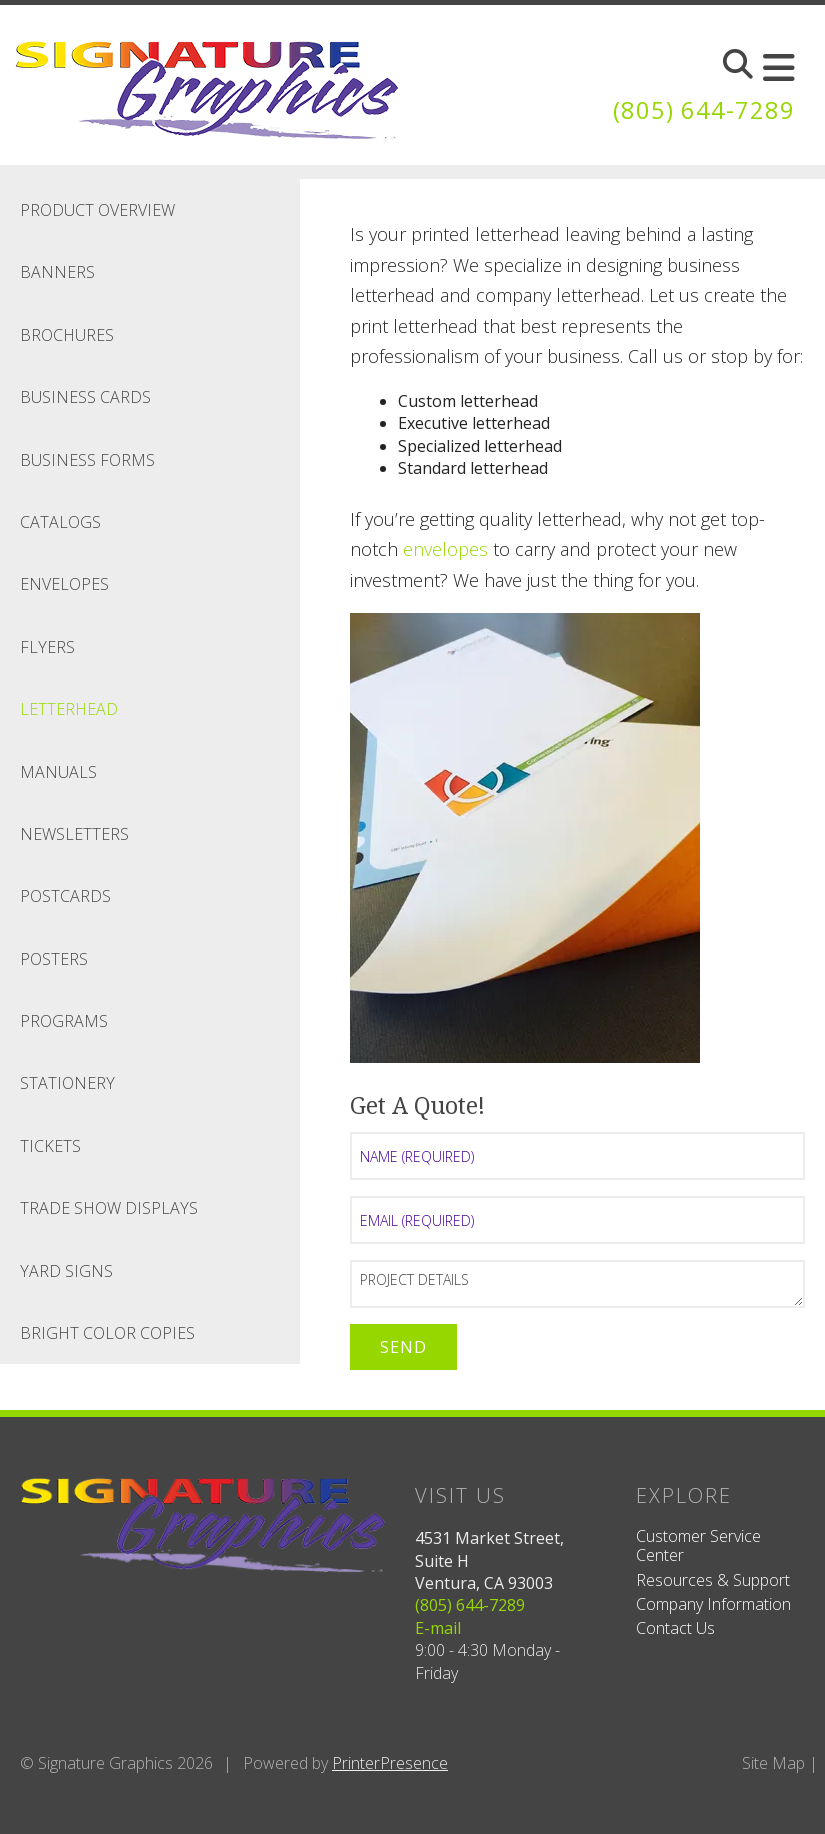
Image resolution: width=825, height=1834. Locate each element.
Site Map (773, 1763)
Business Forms (87, 460)
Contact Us (675, 1628)
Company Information (713, 1604)
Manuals (58, 772)
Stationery (67, 1083)
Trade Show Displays (109, 1208)
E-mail (438, 1628)
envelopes (445, 549)
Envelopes (64, 584)
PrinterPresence (390, 1763)
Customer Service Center (698, 1545)
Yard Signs (66, 1271)
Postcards (65, 896)
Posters (54, 959)
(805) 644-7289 (704, 109)
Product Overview (97, 210)
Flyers (47, 647)
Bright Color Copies (107, 1333)
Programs (64, 1021)
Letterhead (69, 709)
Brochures (67, 335)
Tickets (50, 1146)
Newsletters (74, 834)
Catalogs (60, 522)
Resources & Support (713, 1580)
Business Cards (85, 397)
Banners (57, 272)
